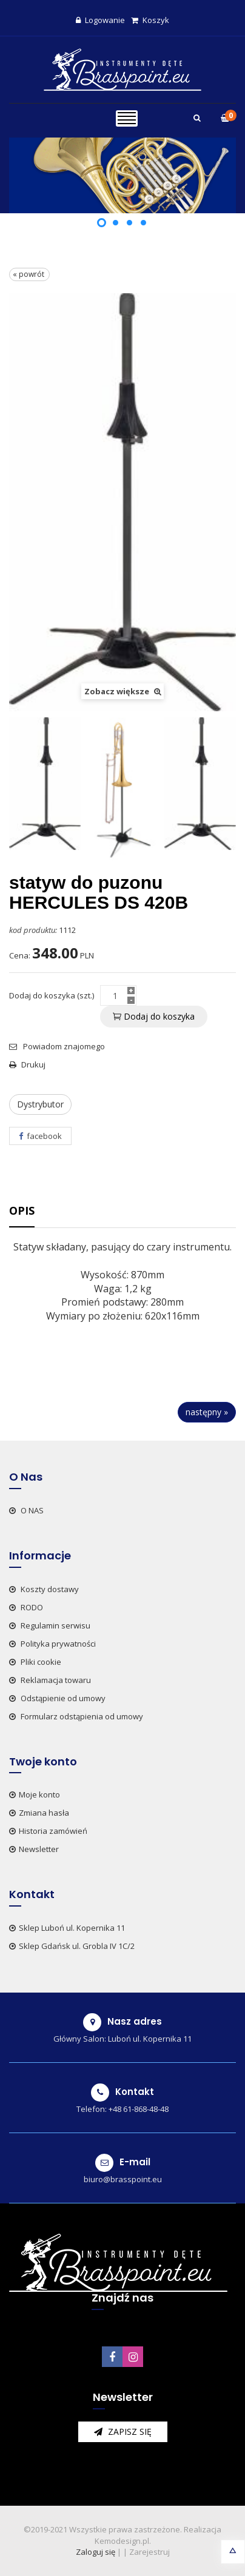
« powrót (29, 274)
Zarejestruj (149, 2551)
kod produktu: (33, 930)
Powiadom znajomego (57, 1046)
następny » (207, 1412)
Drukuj (27, 1064)
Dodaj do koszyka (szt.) (51, 995)
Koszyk (150, 20)
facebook (40, 1135)
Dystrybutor (40, 1104)
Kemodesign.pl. (123, 2540)
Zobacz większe (122, 691)
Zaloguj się (95, 2551)
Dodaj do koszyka (154, 1016)
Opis (22, 1210)
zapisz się (123, 2431)
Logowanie (100, 20)
